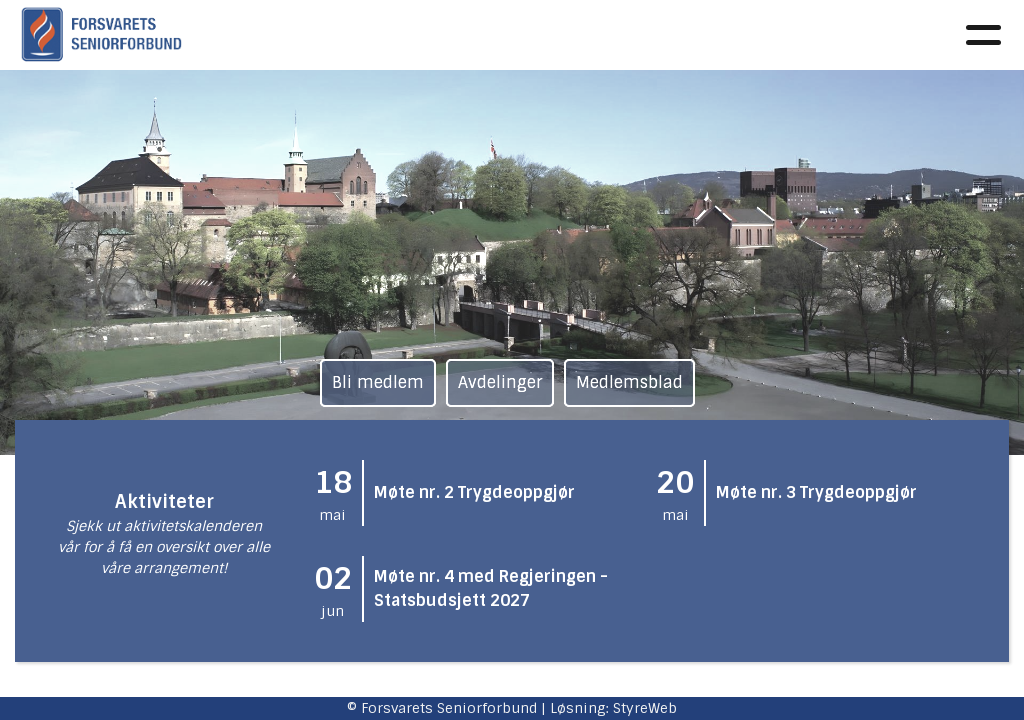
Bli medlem (378, 382)
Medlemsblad (629, 382)
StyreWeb (645, 708)
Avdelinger (500, 382)
